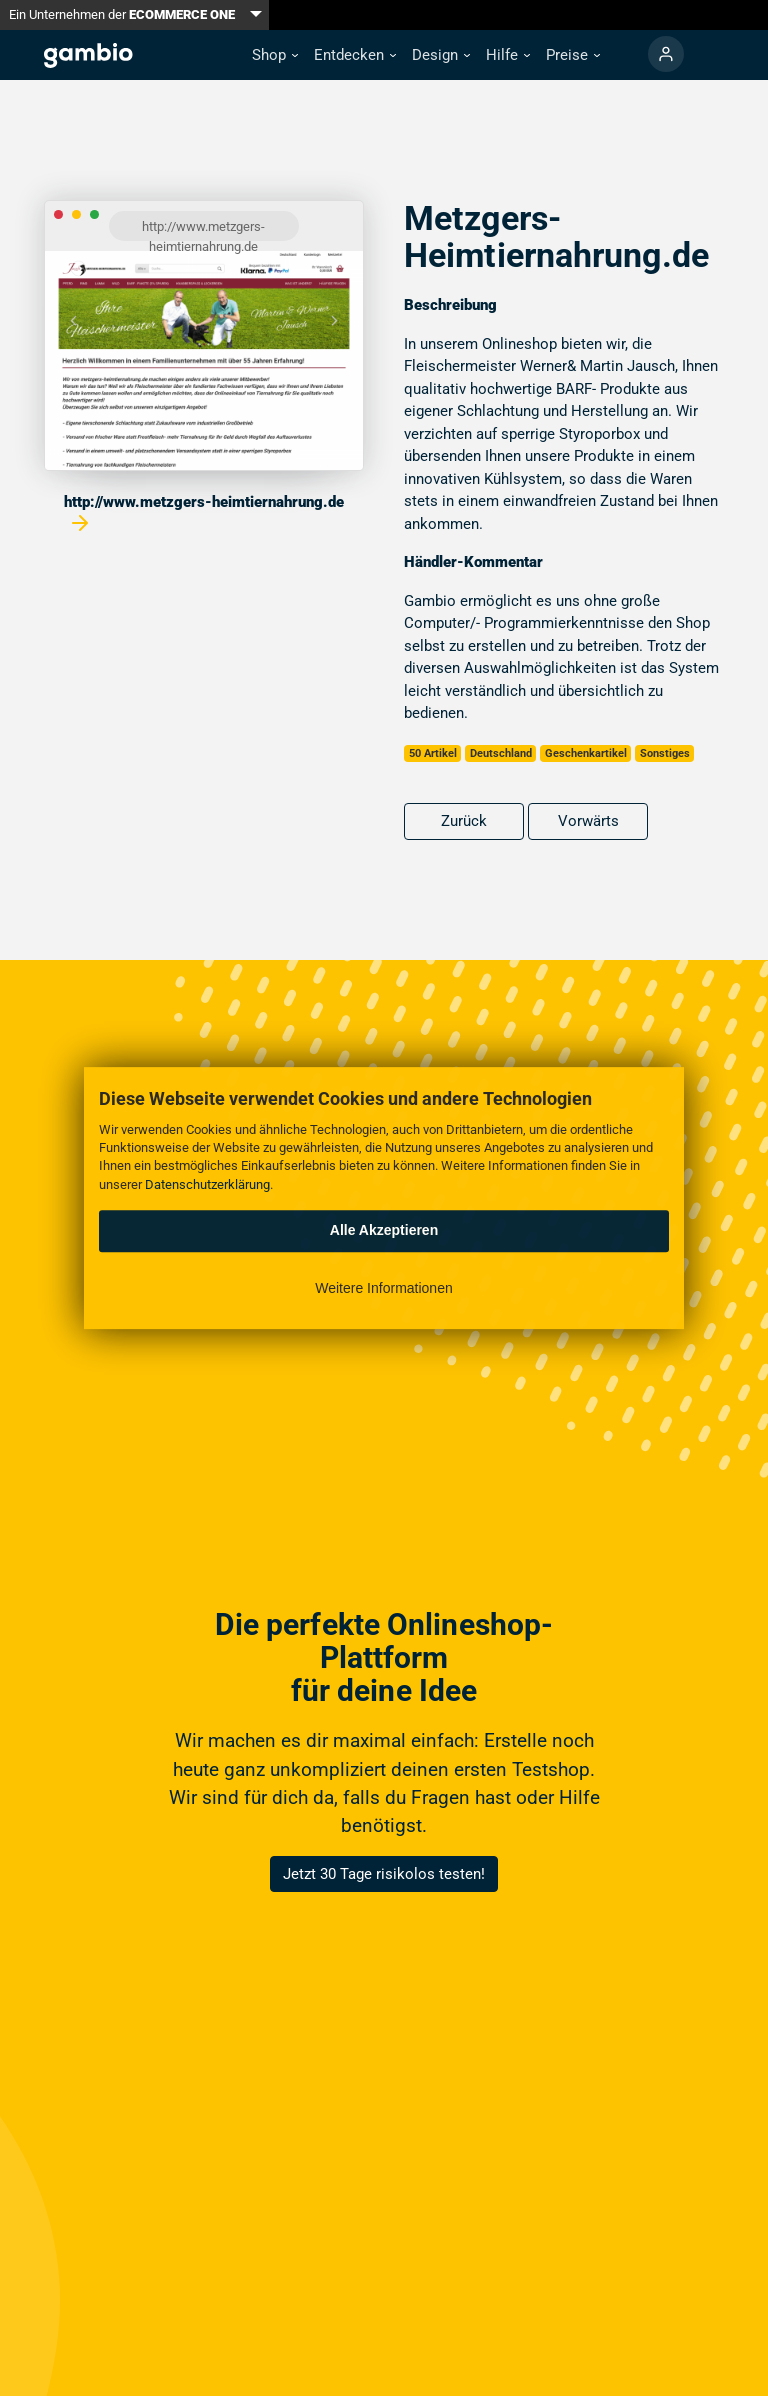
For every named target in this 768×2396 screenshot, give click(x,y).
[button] (275, 55)
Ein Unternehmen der (122, 14)
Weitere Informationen (383, 1288)
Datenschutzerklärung (207, 1184)
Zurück (464, 821)
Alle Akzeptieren (384, 1230)
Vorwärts (588, 821)
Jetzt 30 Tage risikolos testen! (384, 1874)
